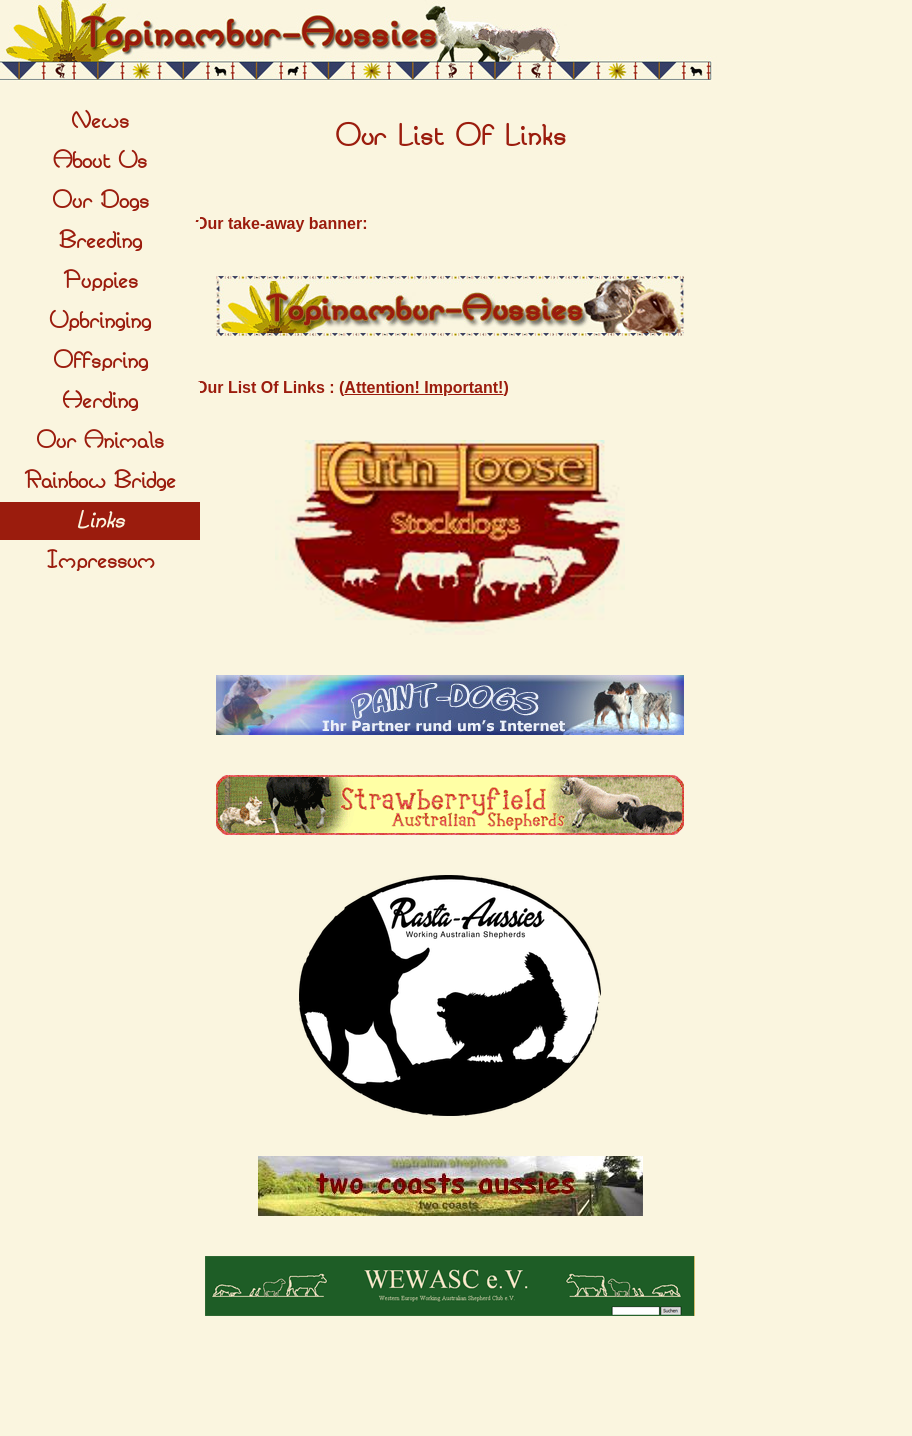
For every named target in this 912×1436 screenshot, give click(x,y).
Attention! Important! (423, 387)
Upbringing (100, 321)
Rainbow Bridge (100, 481)
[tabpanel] (450, 137)
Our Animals (100, 441)
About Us (100, 161)
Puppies (100, 281)
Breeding (100, 241)
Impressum (100, 561)
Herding (100, 401)
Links (100, 521)
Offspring (100, 361)
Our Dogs (100, 201)
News (100, 121)
